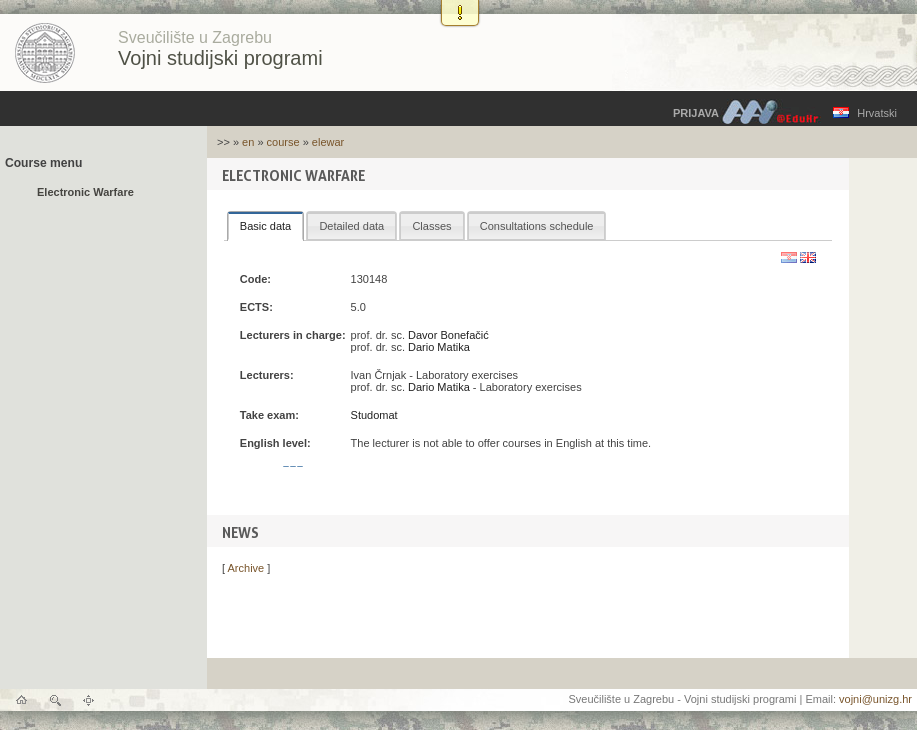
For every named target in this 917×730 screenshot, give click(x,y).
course (283, 142)
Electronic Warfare (85, 192)
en (248, 142)
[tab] (265, 226)
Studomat (374, 415)
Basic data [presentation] (265, 226)
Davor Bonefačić (448, 335)
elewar (328, 142)
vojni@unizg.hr (875, 699)
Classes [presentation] (431, 226)
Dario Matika (439, 347)
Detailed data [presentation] (351, 226)
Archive (246, 568)
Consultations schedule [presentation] (537, 226)
